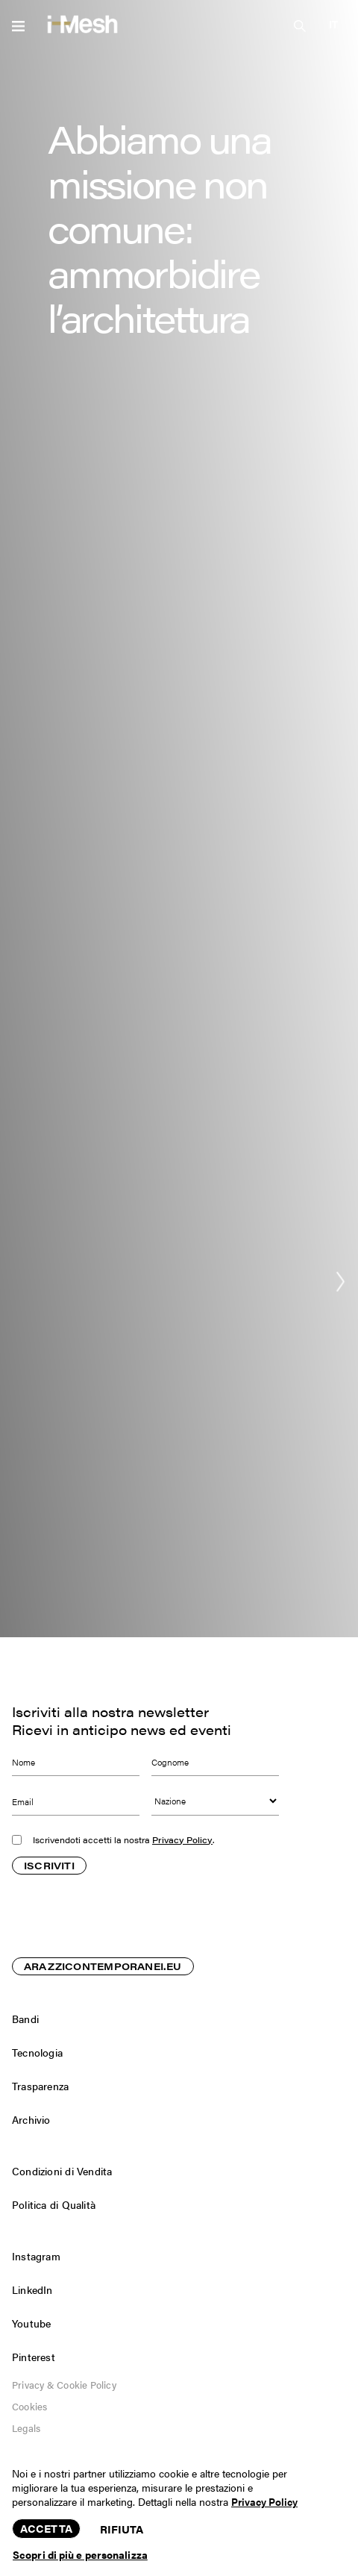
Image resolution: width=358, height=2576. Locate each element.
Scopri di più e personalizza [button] (80, 2554)
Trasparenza (40, 2085)
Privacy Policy (182, 1839)
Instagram (36, 2255)
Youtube (31, 2323)
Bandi (25, 2018)
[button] (333, 24)
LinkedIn (32, 2289)
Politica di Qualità (53, 2204)
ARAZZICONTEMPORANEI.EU (103, 1967)
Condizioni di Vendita (62, 2170)
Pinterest (33, 2356)
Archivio (31, 2119)
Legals (26, 2428)
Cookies (29, 2406)
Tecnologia (37, 2052)
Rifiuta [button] (122, 2528)
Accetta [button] (46, 2528)
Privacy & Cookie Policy (64, 2385)
